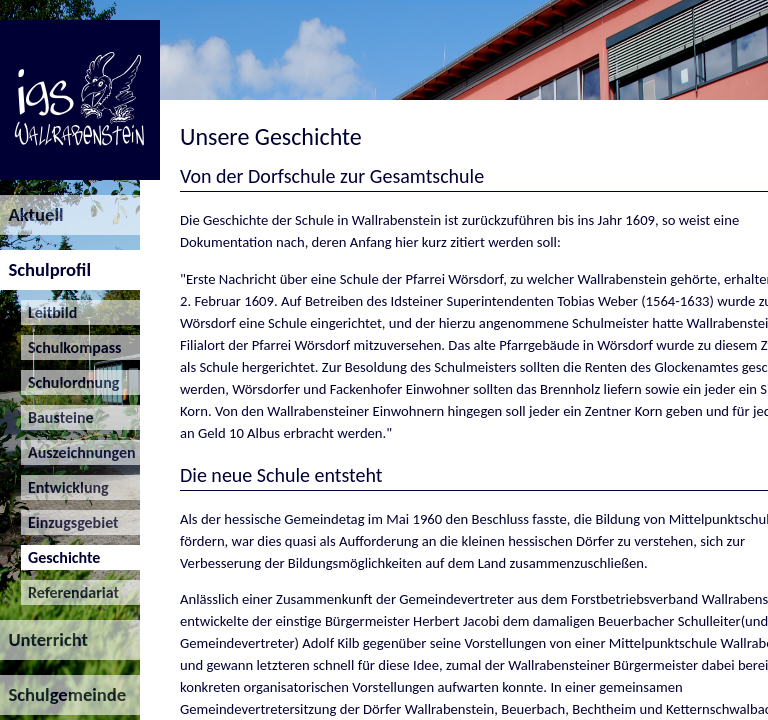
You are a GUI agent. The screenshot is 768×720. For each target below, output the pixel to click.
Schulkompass (71, 347)
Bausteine (57, 417)
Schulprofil (45, 269)
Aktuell (32, 214)
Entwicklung (65, 487)
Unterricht (44, 639)
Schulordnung (70, 382)
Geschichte (61, 557)
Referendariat (70, 592)
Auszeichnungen (78, 452)
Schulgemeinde (63, 694)
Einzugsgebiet (70, 522)
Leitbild (49, 312)
